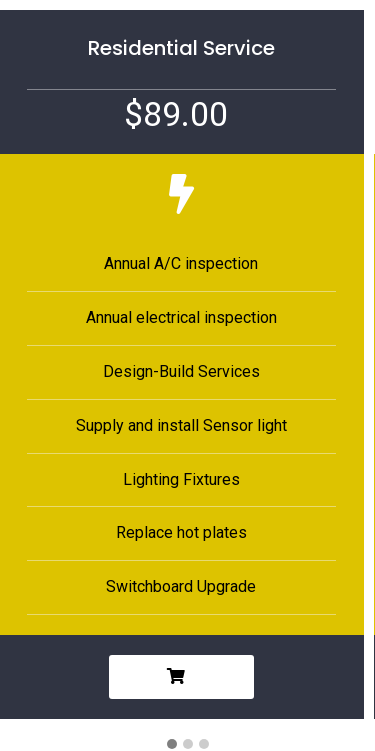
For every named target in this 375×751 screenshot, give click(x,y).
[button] (172, 745)
